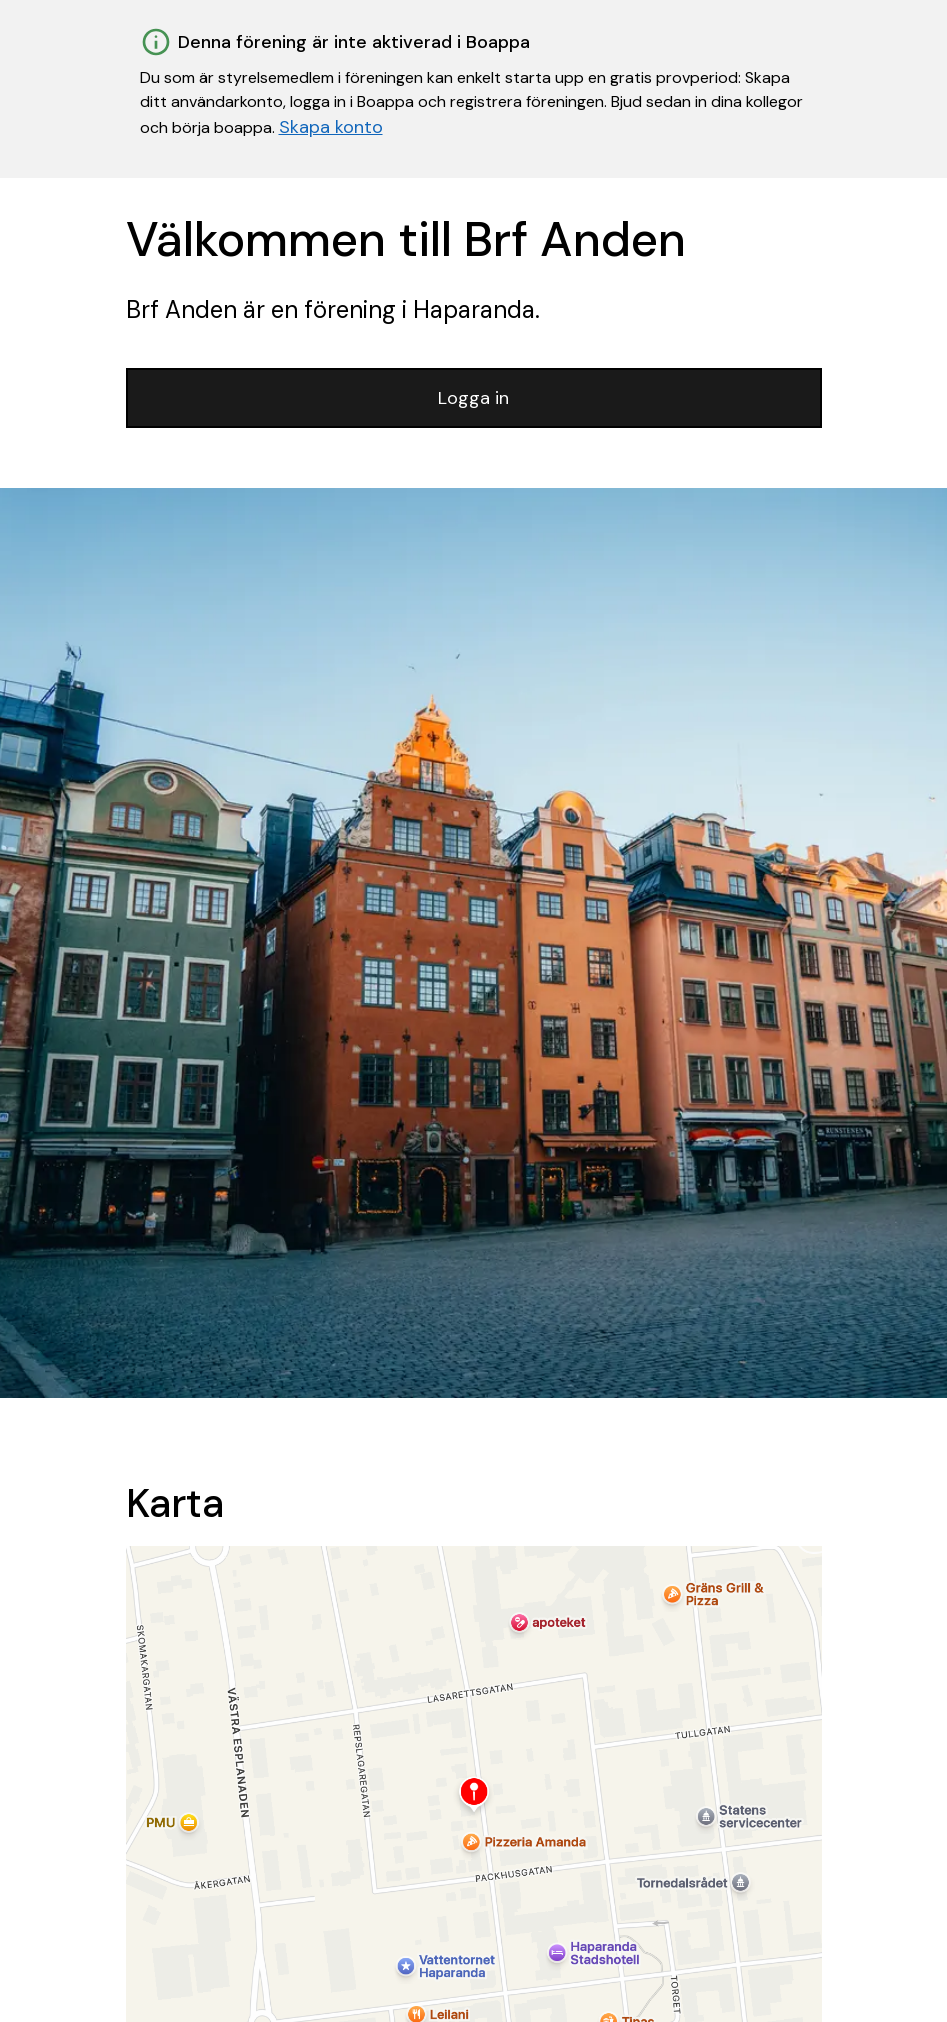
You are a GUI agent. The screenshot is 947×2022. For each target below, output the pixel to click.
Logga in (473, 398)
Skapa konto (331, 127)
